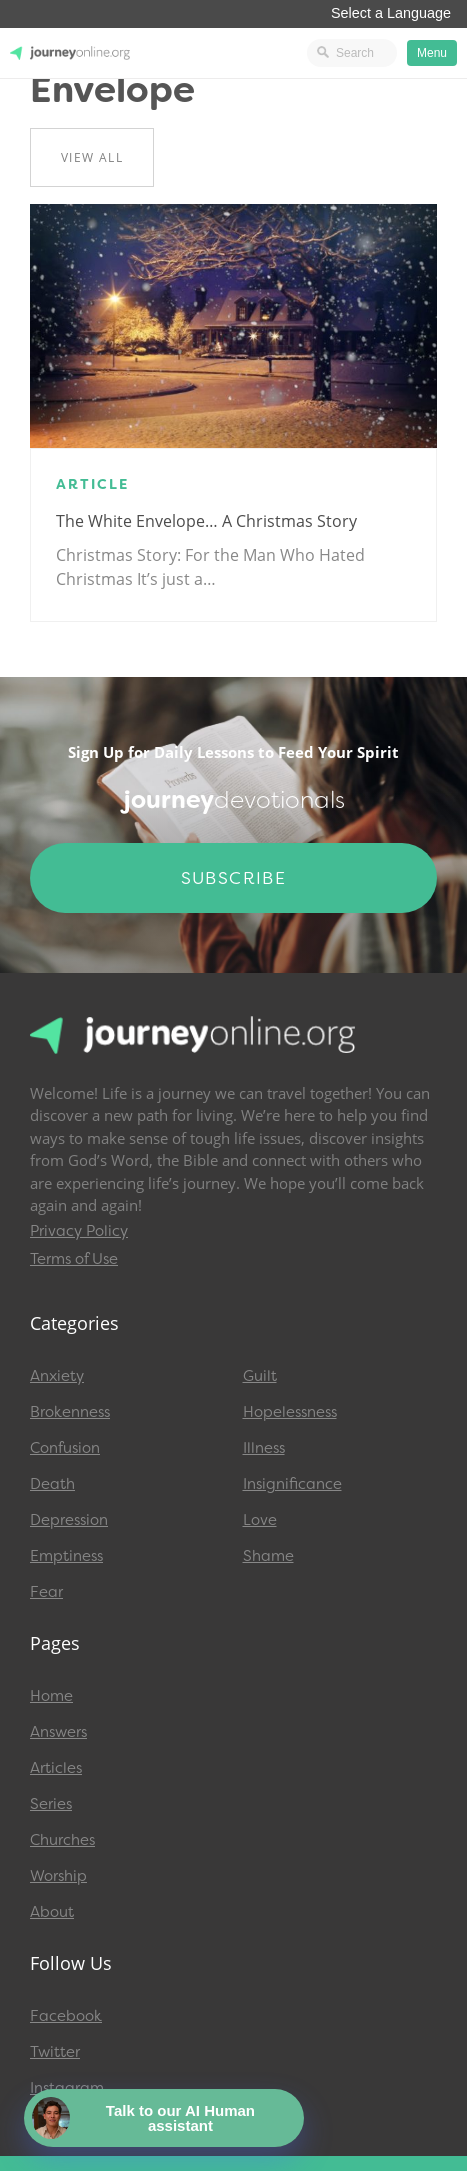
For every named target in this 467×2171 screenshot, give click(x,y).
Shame (268, 1556)
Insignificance (292, 1484)
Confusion (65, 1448)
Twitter (55, 2052)
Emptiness (66, 1556)
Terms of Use (74, 1259)
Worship (58, 1876)
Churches (62, 1840)
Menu (432, 53)
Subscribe (234, 878)
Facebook (66, 2016)
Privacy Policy (79, 1231)
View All (92, 157)
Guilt (260, 1376)
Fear (46, 1592)
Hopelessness (290, 1412)
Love (260, 1520)
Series (51, 1804)
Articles (56, 1768)
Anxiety (57, 1376)
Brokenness (70, 1412)
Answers (58, 1732)
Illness (264, 1448)
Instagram (67, 2088)
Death (52, 1484)
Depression (69, 1520)
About (52, 1912)
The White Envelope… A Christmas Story (206, 521)
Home (51, 1696)
